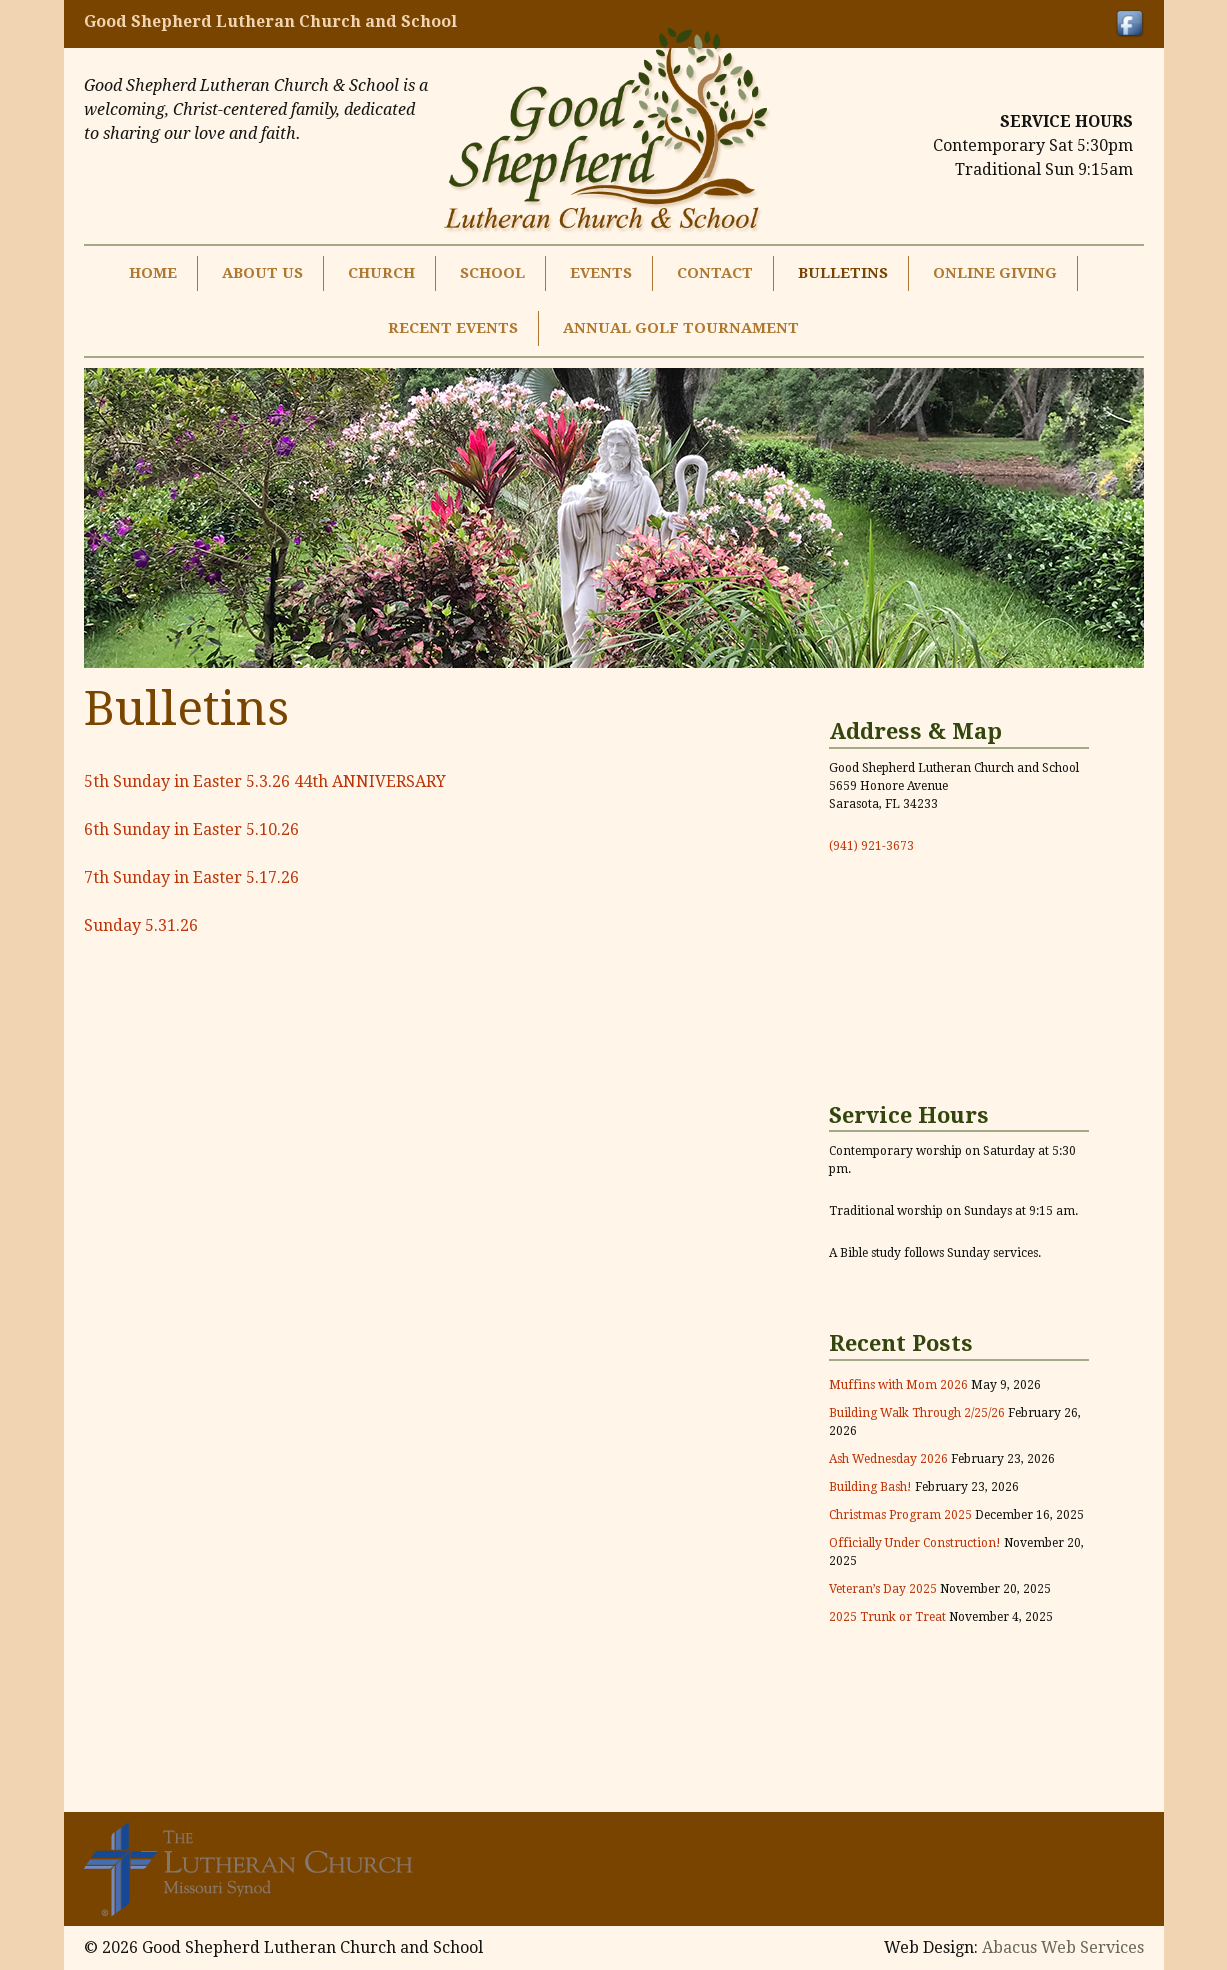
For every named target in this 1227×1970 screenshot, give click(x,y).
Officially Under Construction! (915, 1543)
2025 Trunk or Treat (887, 1617)
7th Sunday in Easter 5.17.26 (191, 877)
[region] (614, 518)
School (492, 273)
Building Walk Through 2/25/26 (917, 1413)
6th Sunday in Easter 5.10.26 (191, 829)
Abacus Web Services (1063, 1947)
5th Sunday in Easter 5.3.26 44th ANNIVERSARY (265, 781)
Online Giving (995, 273)
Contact (715, 273)
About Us (262, 273)
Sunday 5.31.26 (141, 925)
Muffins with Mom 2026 (898, 1385)
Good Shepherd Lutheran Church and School (270, 21)
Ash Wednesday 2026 (888, 1459)
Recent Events (453, 328)
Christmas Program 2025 (900, 1515)
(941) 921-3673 (871, 846)
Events (601, 273)
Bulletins (843, 273)
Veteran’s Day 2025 (883, 1589)
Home (153, 273)
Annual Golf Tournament (681, 328)
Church (381, 273)
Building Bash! (870, 1487)
